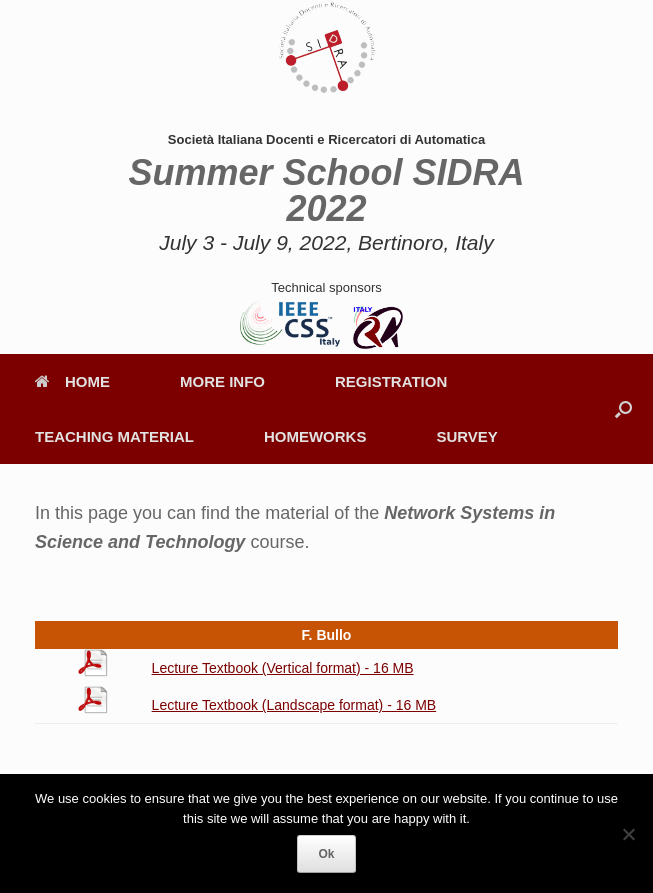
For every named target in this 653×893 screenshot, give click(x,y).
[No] (628, 834)
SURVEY (466, 436)
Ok (326, 854)
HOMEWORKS (315, 436)
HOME (72, 381)
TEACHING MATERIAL (114, 436)
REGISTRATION (391, 381)
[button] (623, 409)
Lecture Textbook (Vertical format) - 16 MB (283, 668)
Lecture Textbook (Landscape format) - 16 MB (294, 705)
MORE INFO (222, 381)
